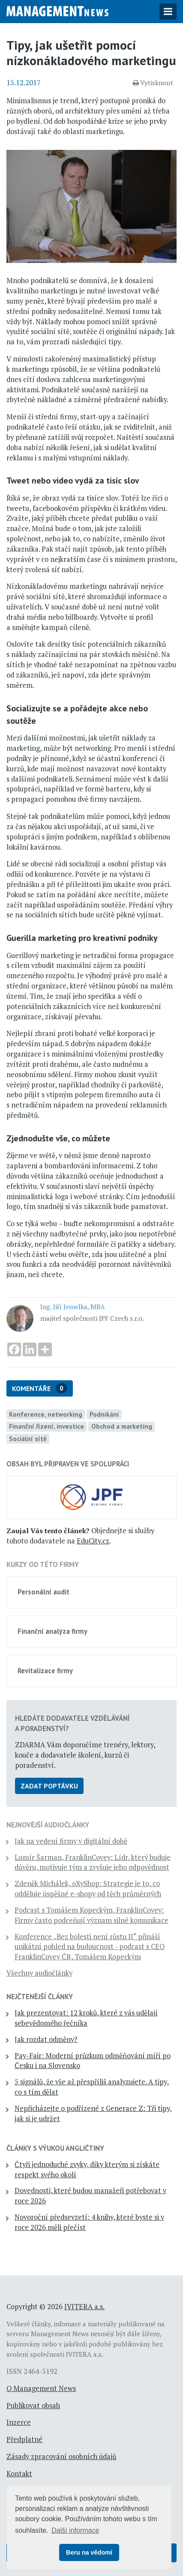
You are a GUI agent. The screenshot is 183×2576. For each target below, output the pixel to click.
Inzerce (18, 2422)
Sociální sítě (28, 1438)
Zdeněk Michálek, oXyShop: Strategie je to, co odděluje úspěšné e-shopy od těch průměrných (88, 1888)
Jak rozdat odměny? (46, 2039)
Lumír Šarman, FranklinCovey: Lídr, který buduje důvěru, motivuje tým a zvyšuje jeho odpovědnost (93, 1862)
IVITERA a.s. (84, 2306)
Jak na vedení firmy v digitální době (71, 1841)
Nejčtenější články (39, 1996)
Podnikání (104, 1414)
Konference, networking (45, 1414)
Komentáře (39, 1388)
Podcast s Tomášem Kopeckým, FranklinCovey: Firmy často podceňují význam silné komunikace (91, 1915)
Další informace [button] (75, 2530)
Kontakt (19, 2473)
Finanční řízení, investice (46, 1426)
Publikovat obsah (33, 2405)
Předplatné (24, 2439)
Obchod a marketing (121, 1426)
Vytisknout (153, 82)
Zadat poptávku (49, 1786)
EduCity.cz (93, 1541)
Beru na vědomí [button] (89, 2552)
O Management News (41, 2388)
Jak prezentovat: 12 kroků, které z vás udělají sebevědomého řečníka (86, 2018)
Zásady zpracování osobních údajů (61, 2456)
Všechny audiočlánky (39, 1973)
